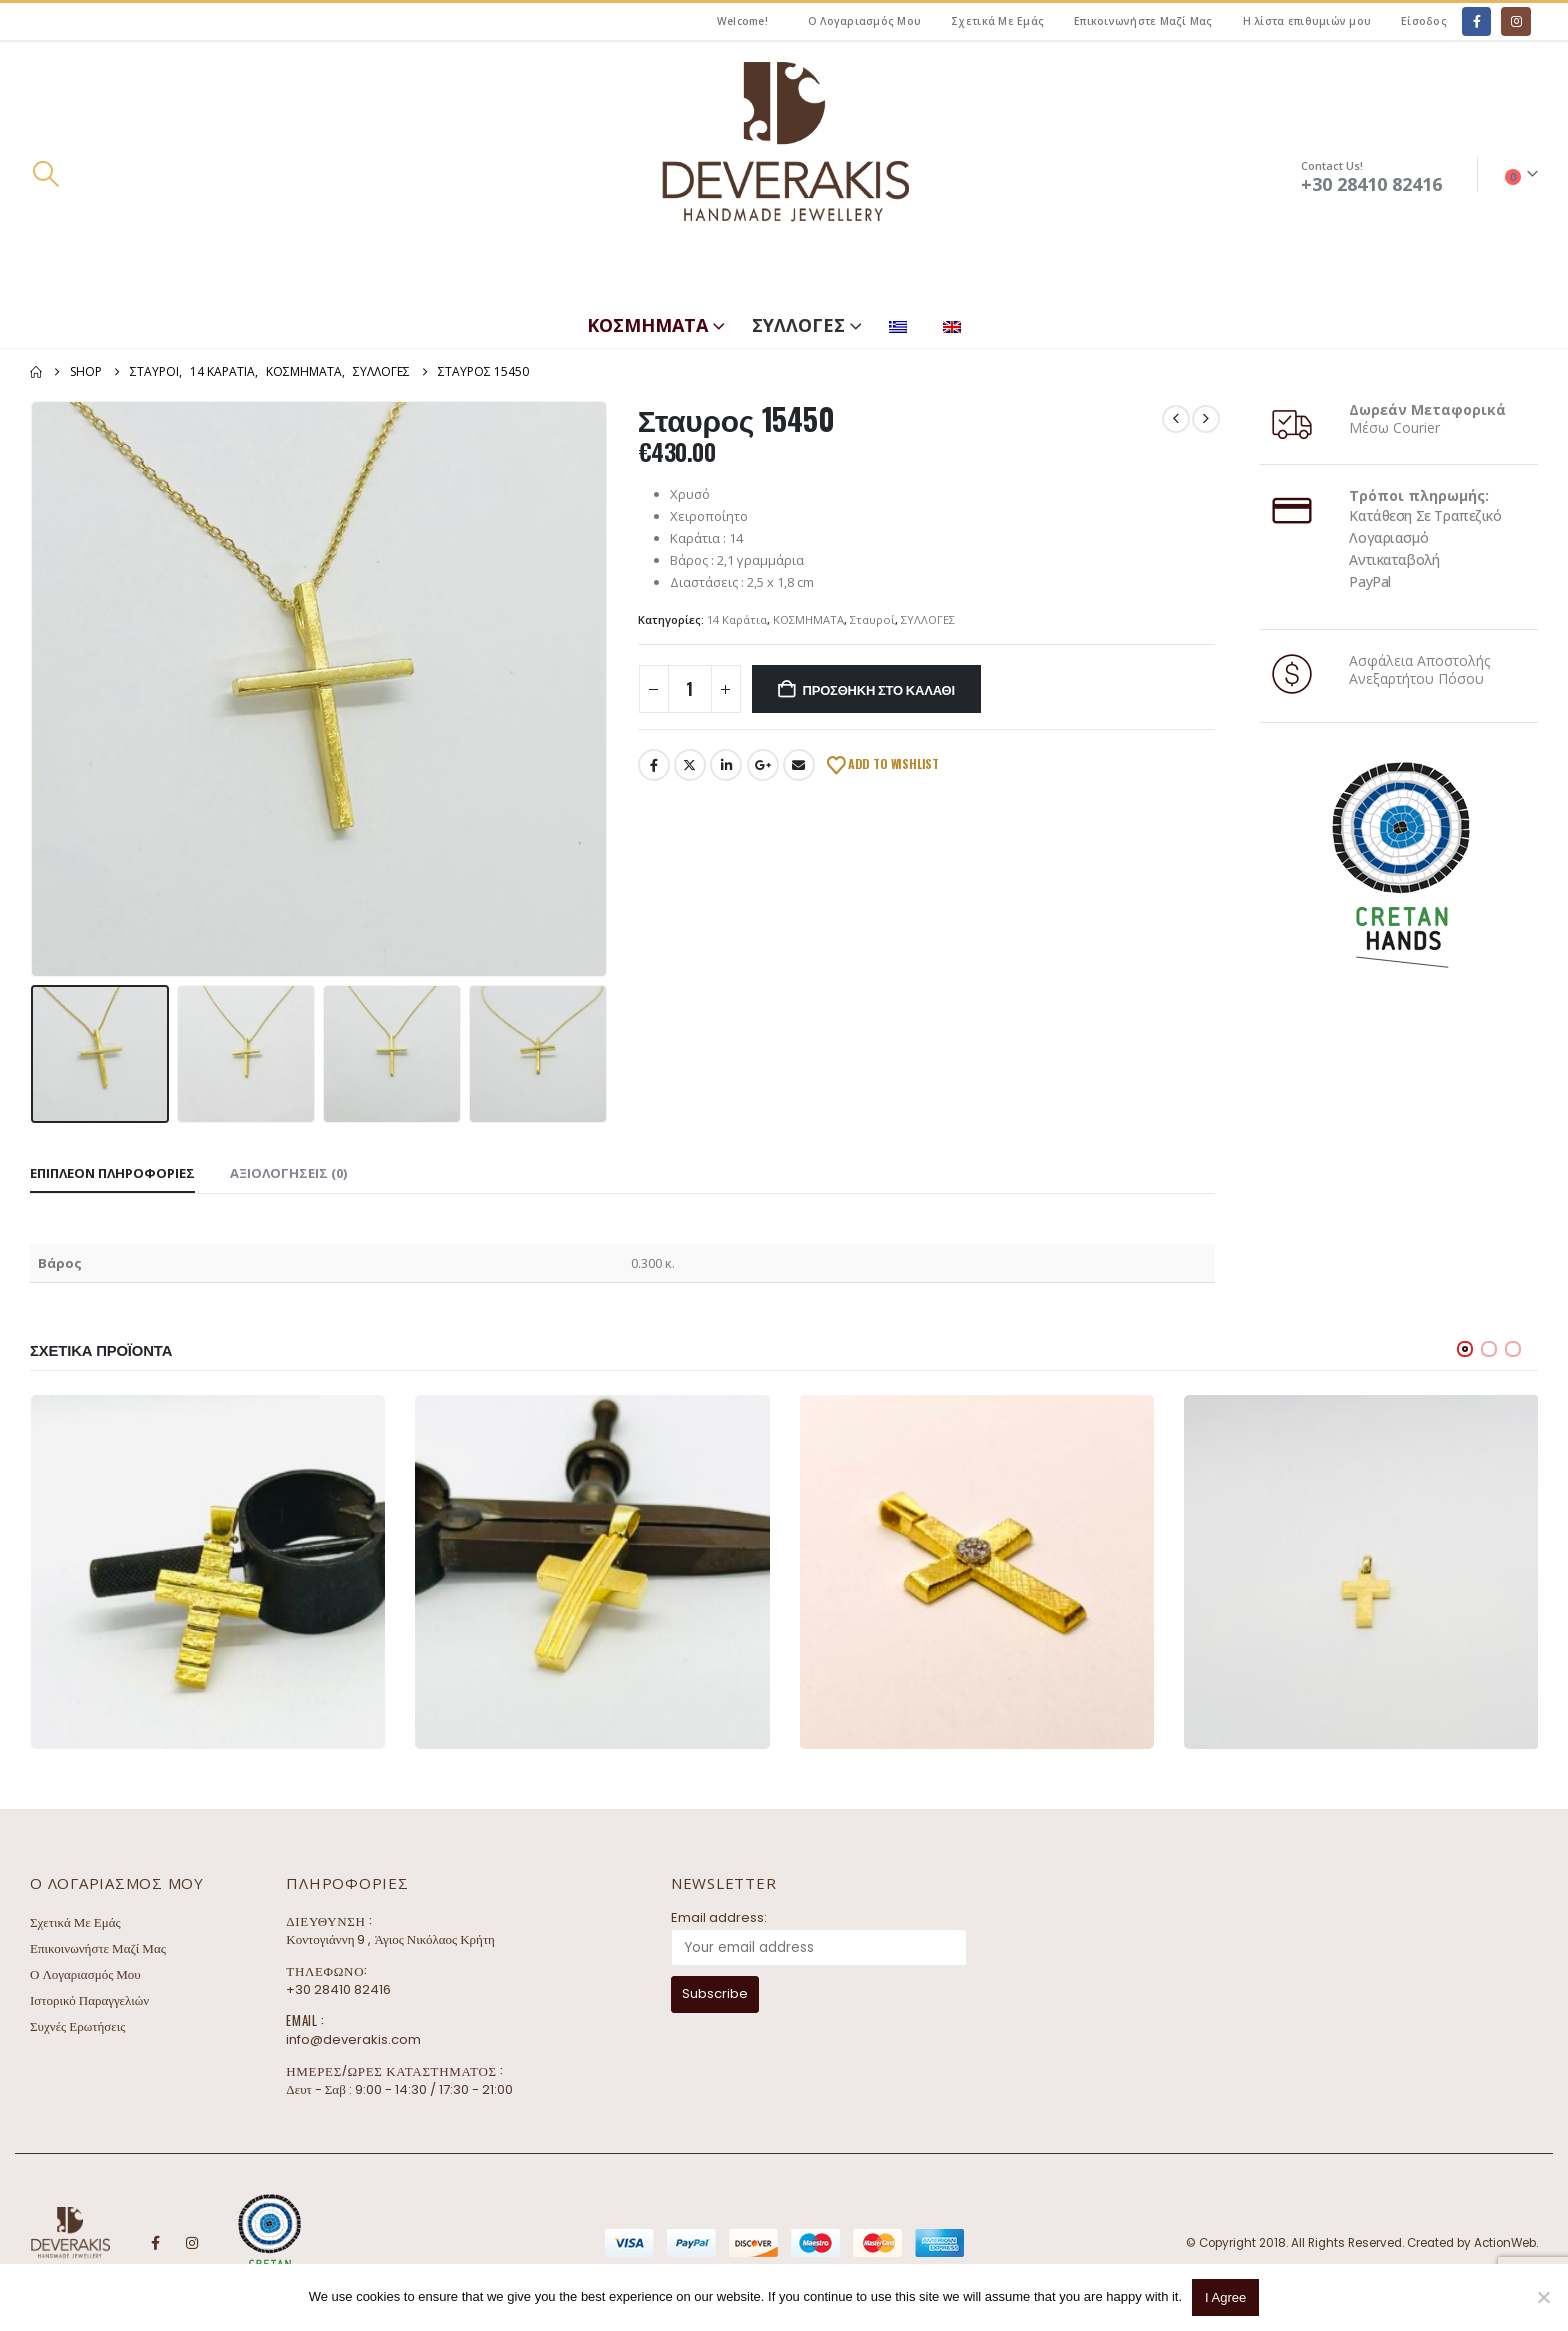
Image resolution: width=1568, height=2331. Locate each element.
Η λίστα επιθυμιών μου (1307, 21)
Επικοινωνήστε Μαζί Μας (1143, 21)
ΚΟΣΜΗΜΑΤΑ (647, 325)
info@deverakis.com (353, 2039)
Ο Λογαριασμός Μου (864, 21)
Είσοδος (1424, 21)
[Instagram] (1515, 21)
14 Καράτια (737, 619)
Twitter (690, 765)
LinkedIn (726, 765)
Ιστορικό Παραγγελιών (89, 2000)
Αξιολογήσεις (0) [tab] (288, 1173)
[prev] (1176, 419)
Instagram (192, 2243)
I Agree (1225, 2297)
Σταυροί (872, 619)
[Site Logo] (784, 174)
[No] (1543, 2297)
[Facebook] (1476, 21)
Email (799, 765)
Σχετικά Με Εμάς (997, 21)
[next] (1206, 419)
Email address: (719, 1917)
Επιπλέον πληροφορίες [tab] (112, 1173)
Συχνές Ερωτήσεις (77, 2026)
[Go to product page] (208, 1572)
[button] (45, 174)
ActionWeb (1505, 2243)
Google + (763, 765)
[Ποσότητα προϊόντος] (690, 689)
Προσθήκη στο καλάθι (879, 689)
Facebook (654, 765)
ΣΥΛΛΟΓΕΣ (798, 325)
